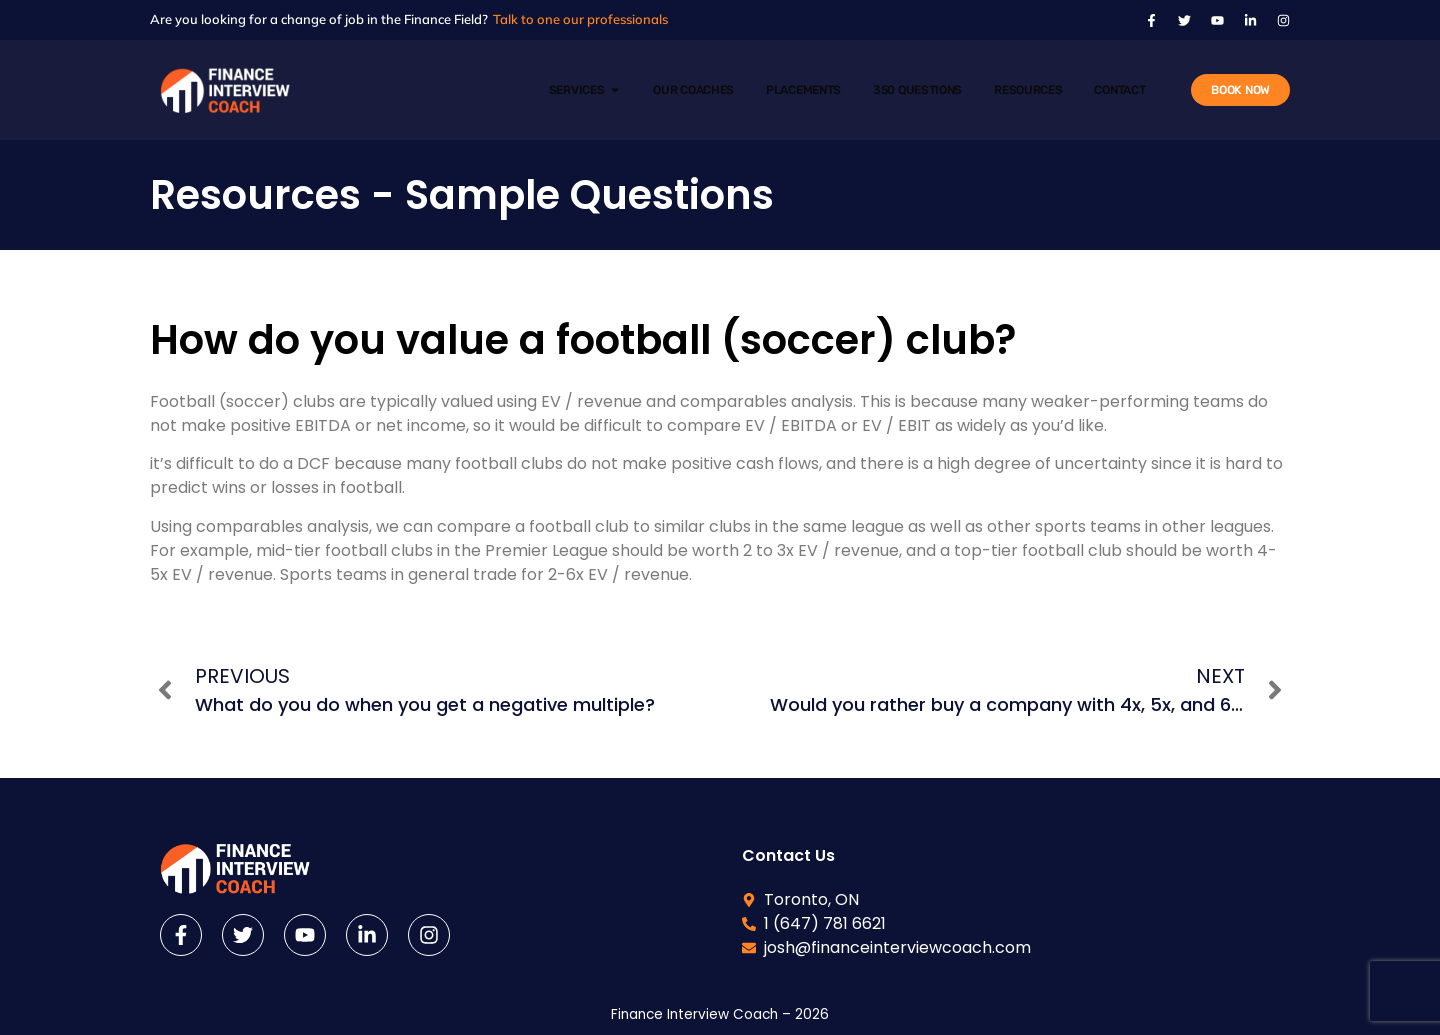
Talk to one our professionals (580, 19)
